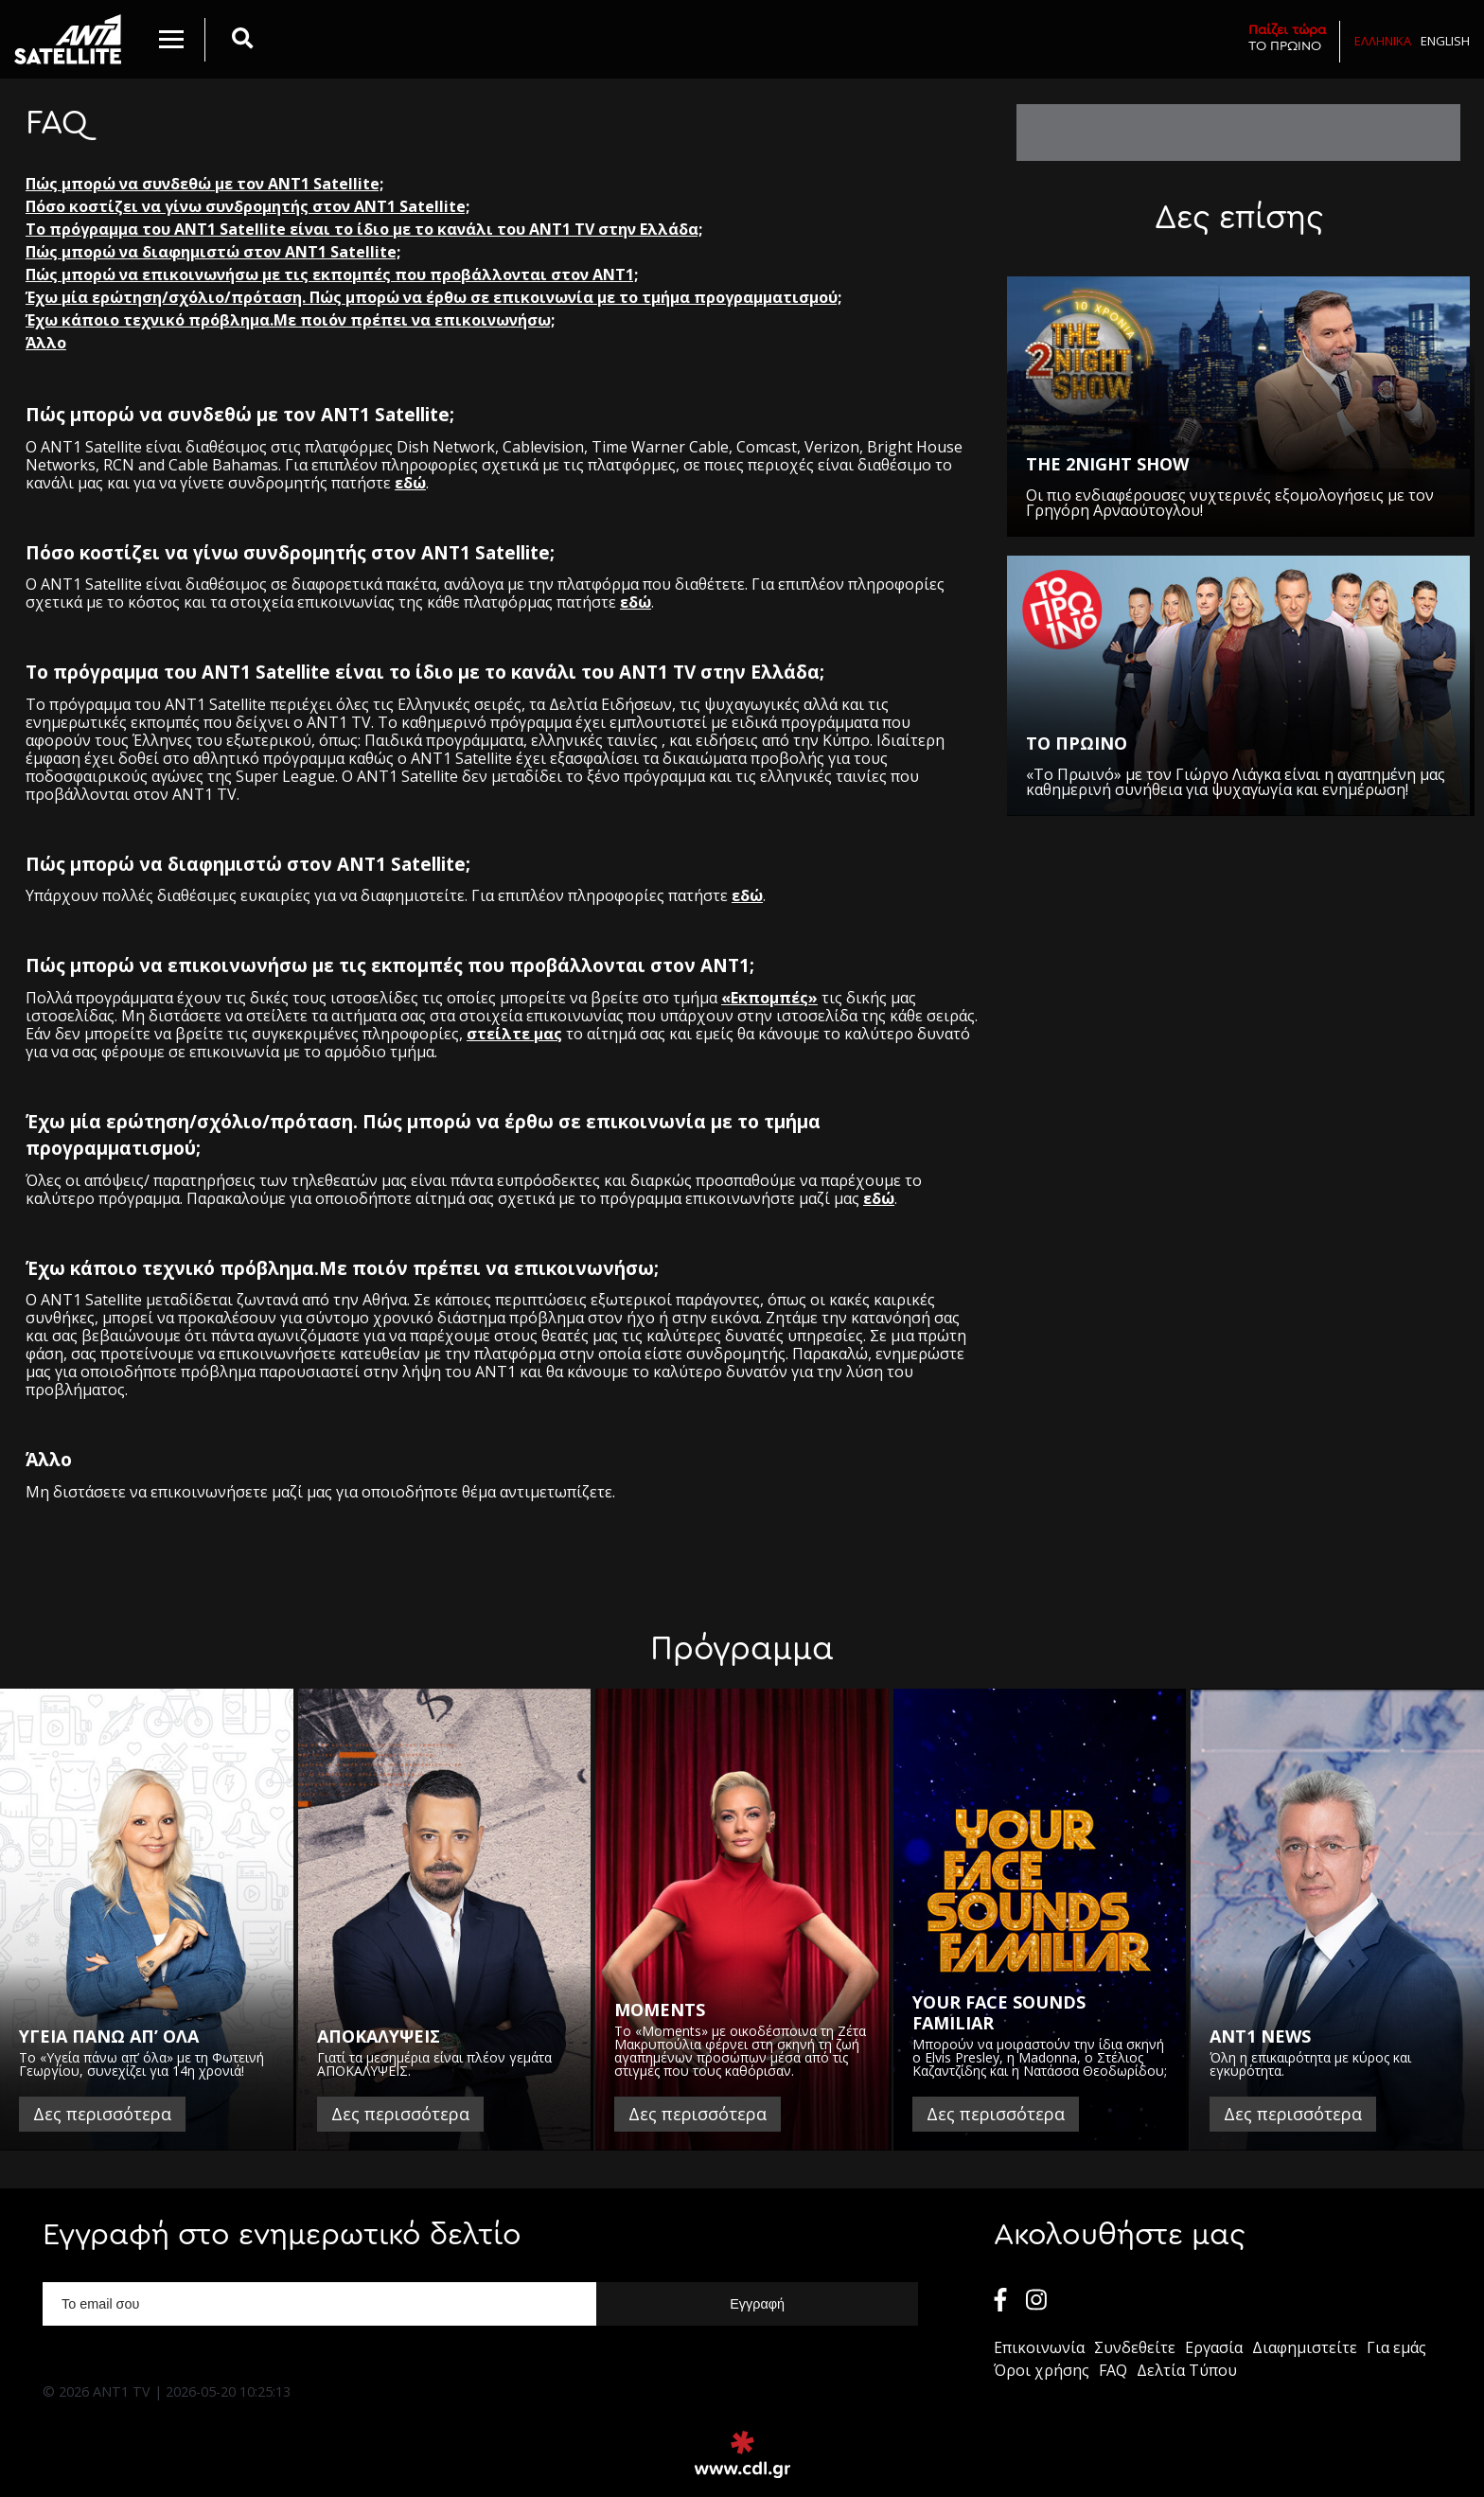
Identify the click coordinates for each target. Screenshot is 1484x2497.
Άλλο (46, 342)
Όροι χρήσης (1041, 2370)
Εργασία (1214, 2347)
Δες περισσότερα (102, 2113)
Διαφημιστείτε (1304, 2347)
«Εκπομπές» (769, 997)
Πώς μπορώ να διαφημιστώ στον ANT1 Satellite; (213, 251)
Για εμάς (1396, 2347)
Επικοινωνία (1039, 2347)
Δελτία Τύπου (1187, 2370)
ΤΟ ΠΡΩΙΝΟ (1287, 37)
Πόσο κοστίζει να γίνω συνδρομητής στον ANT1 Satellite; (247, 206)
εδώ (410, 482)
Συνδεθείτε (1134, 2347)
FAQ (1113, 2370)
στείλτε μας (514, 1033)
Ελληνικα (1382, 40)
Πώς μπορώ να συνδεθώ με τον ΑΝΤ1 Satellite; (204, 183)
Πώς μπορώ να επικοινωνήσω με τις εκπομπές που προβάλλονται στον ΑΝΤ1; (332, 274)
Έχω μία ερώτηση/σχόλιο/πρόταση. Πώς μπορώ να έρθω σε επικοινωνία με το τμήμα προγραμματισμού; (433, 297)
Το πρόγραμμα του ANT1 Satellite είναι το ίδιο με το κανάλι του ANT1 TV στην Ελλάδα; (364, 229)
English (1445, 40)
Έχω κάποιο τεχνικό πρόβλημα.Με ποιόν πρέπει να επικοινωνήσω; (290, 320)
